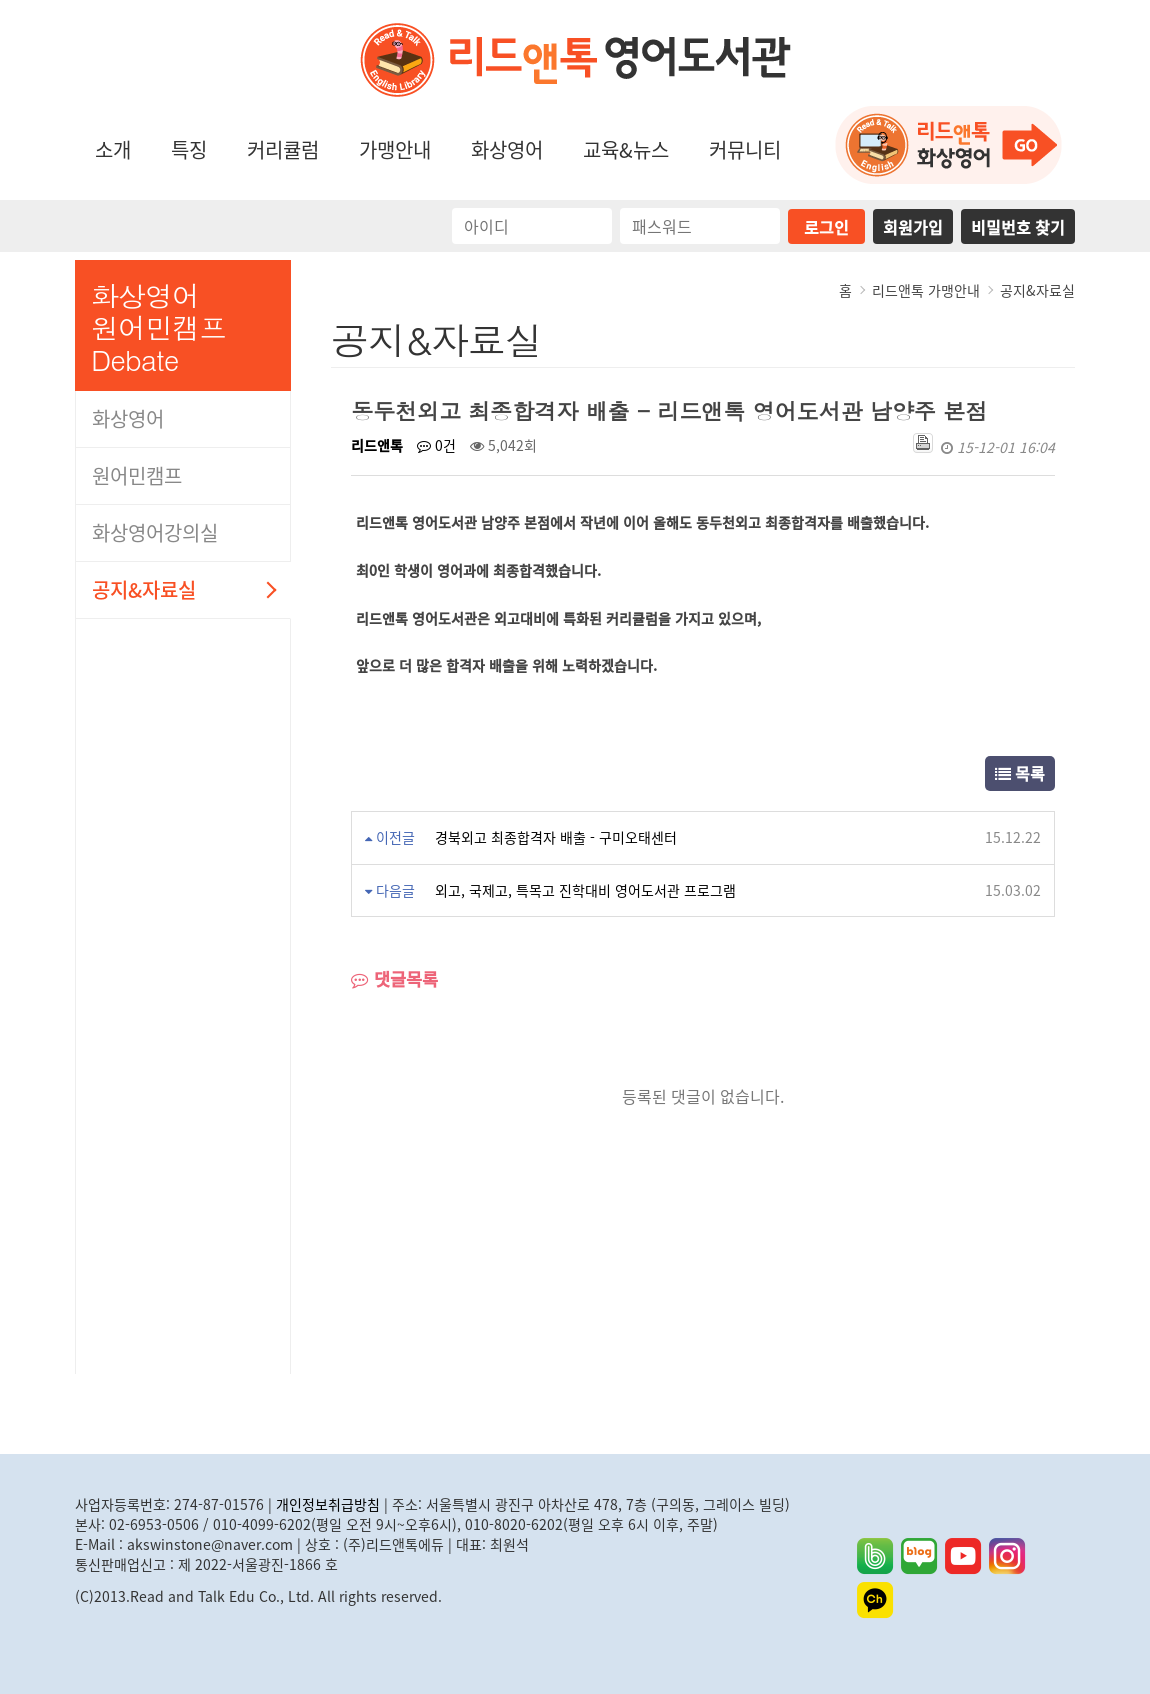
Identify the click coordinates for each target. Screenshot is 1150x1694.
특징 (189, 149)
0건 (436, 445)
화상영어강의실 (155, 532)
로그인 (826, 227)
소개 (113, 149)
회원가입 (913, 227)
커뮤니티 (745, 149)
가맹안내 (395, 149)
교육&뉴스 (626, 149)
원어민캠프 (137, 475)
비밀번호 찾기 (1018, 227)
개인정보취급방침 (328, 1504)
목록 (1020, 773)
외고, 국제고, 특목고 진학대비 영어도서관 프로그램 (585, 890)
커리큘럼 (283, 149)
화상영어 (507, 149)
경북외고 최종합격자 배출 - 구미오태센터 (556, 837)
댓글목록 (394, 979)
